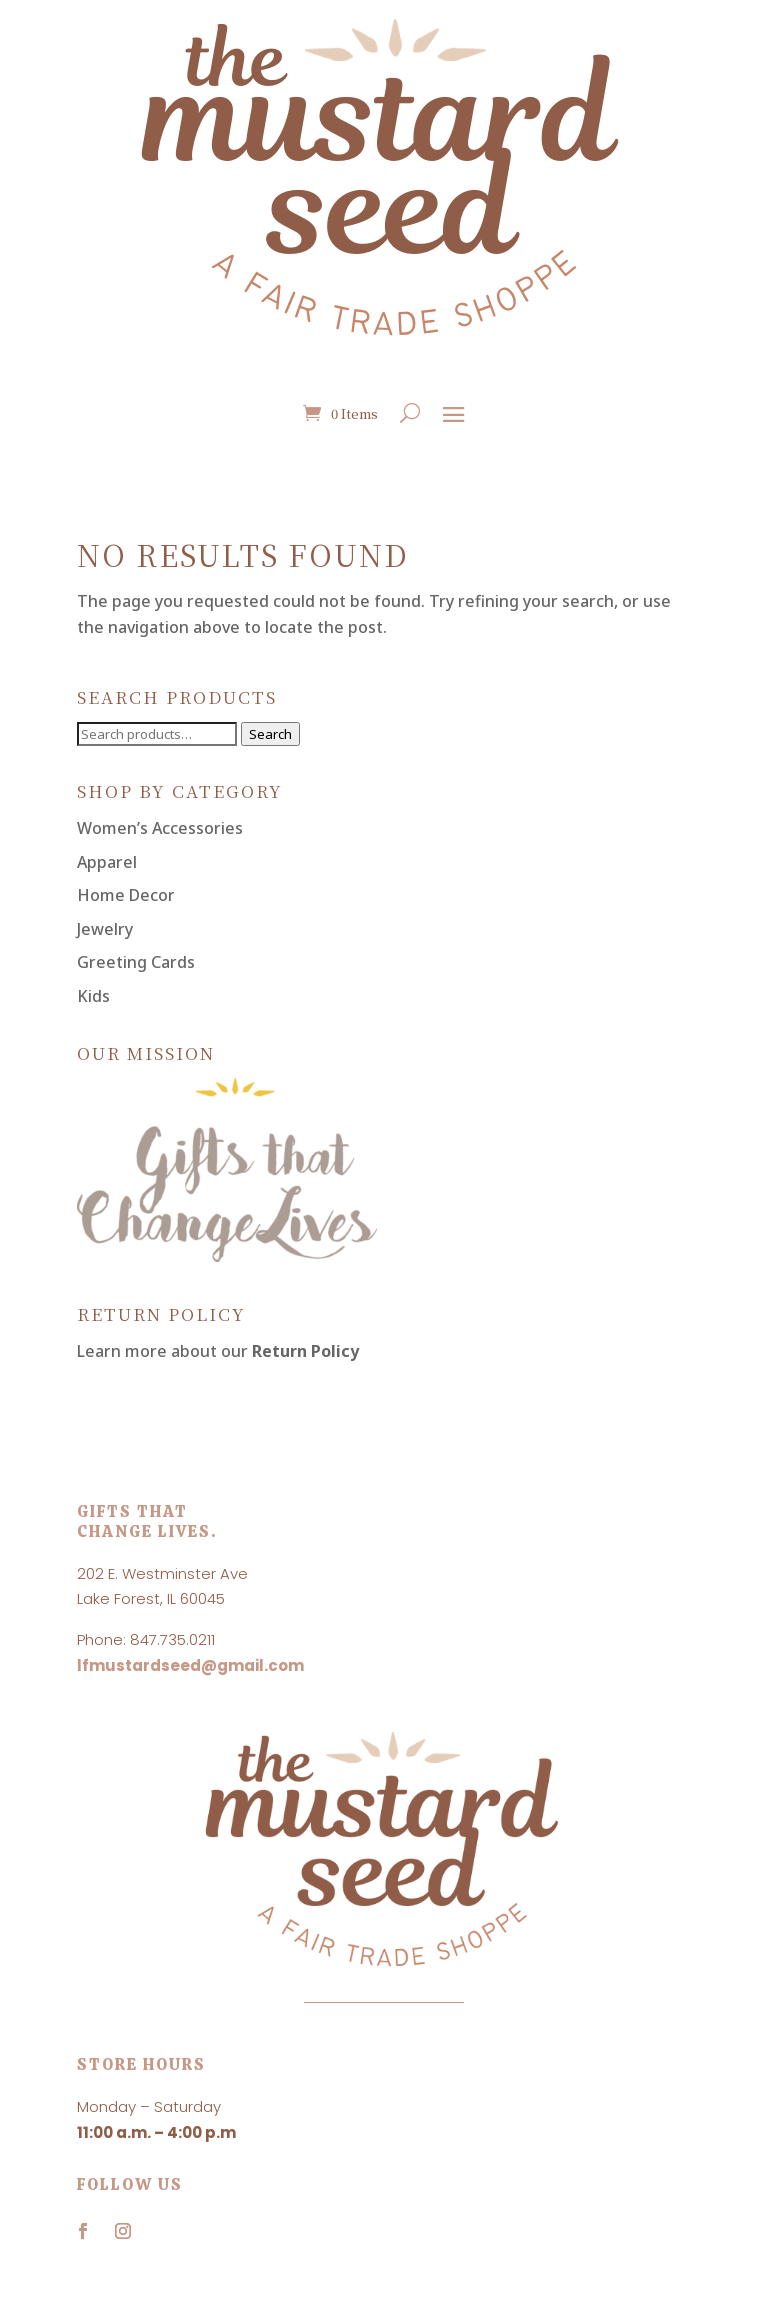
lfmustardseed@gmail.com (190, 1665)
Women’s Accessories (160, 828)
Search (270, 734)
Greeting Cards (136, 962)
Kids (93, 996)
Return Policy (305, 1351)
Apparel (107, 862)
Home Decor (126, 895)
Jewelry (105, 929)
